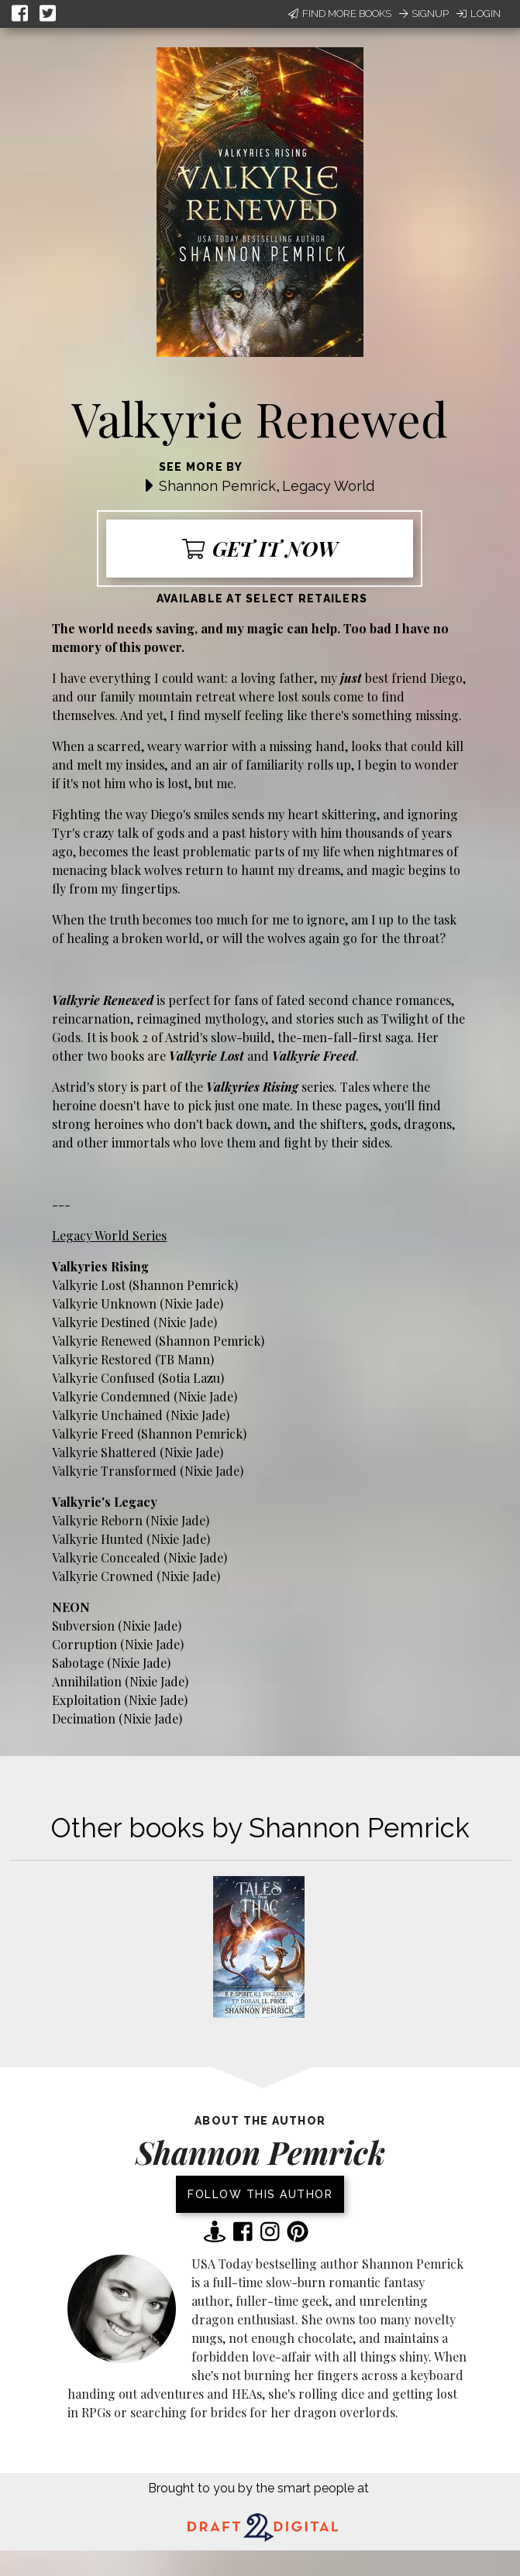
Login (478, 13)
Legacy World (328, 486)
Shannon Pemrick (217, 486)
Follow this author (260, 2194)
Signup (424, 13)
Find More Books (339, 13)
